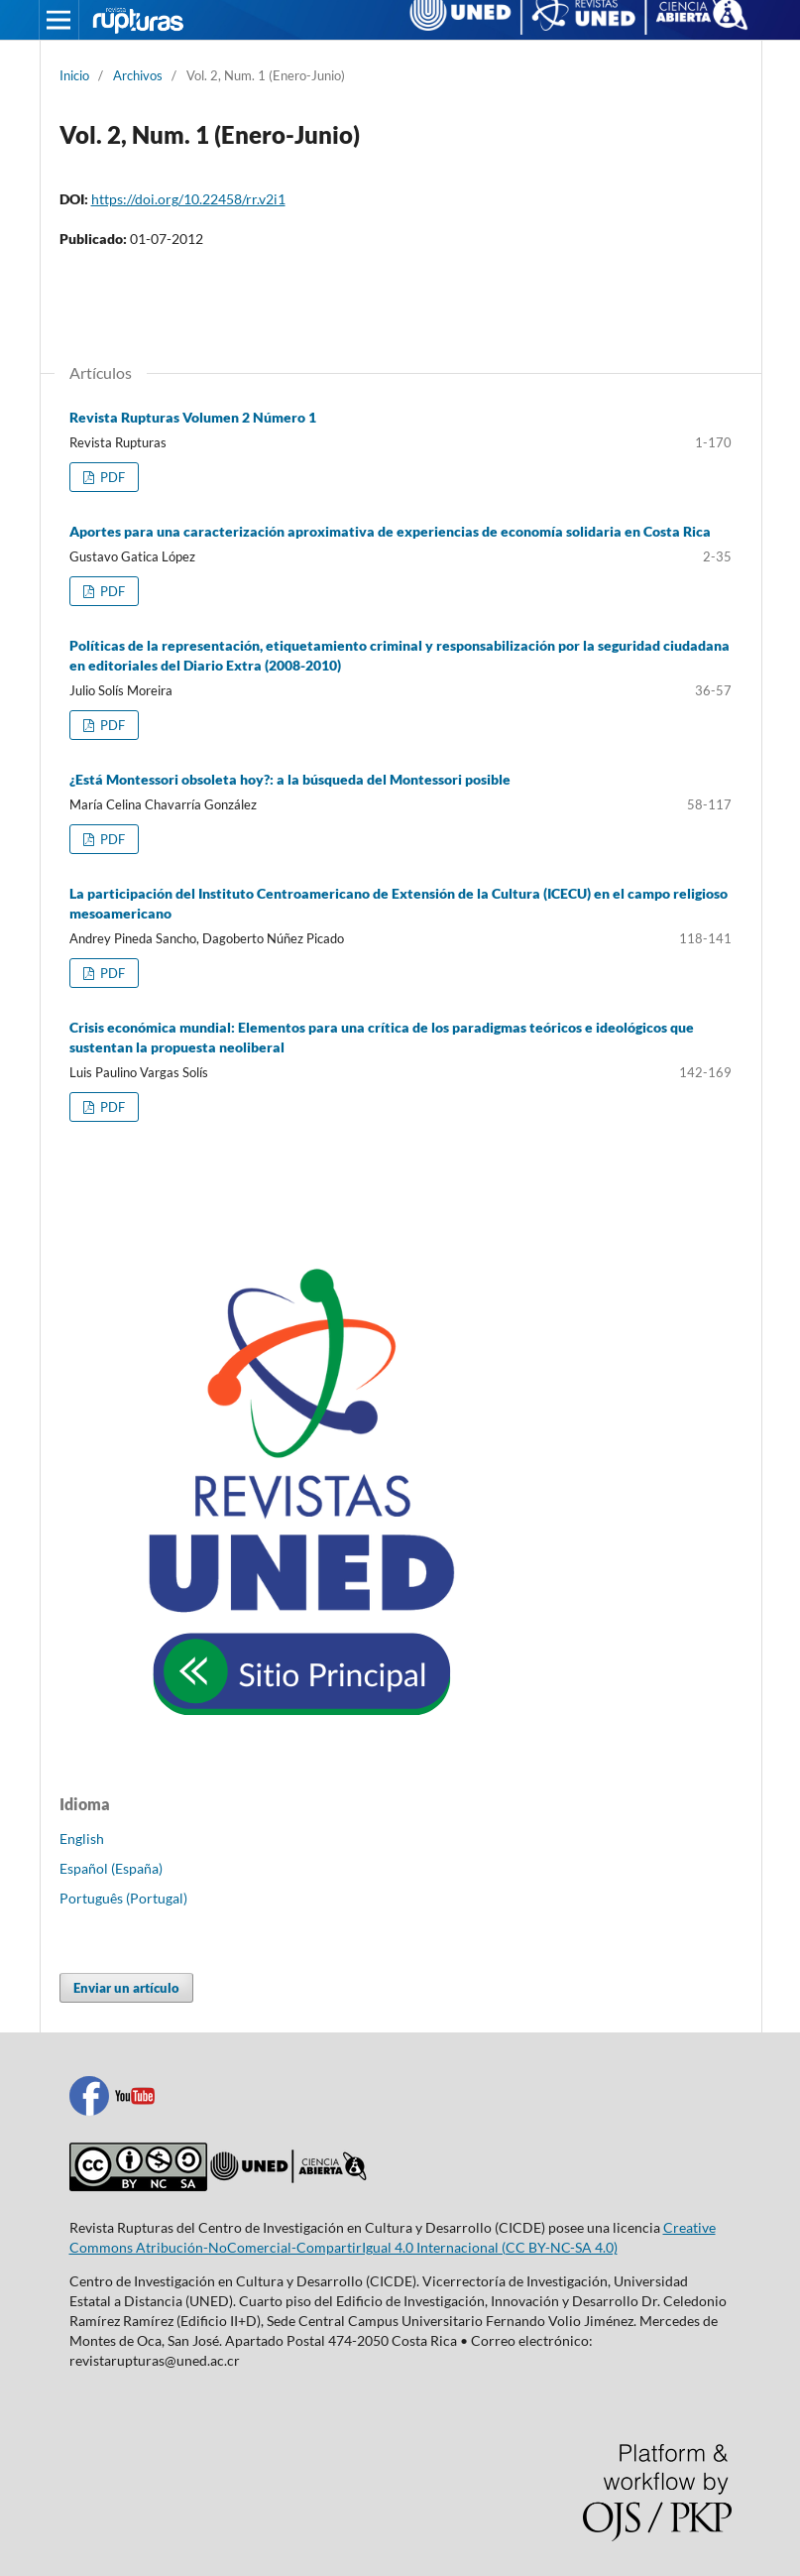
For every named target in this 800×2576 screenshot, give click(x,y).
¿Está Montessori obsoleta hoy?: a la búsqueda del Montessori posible (290, 779)
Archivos (138, 75)
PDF (111, 477)
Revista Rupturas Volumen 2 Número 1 (192, 417)
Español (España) (111, 1868)
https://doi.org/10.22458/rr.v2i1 (188, 198)
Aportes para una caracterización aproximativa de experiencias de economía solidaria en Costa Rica (390, 531)
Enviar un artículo (126, 1988)
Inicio (74, 75)
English (81, 1838)
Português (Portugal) (123, 1898)
